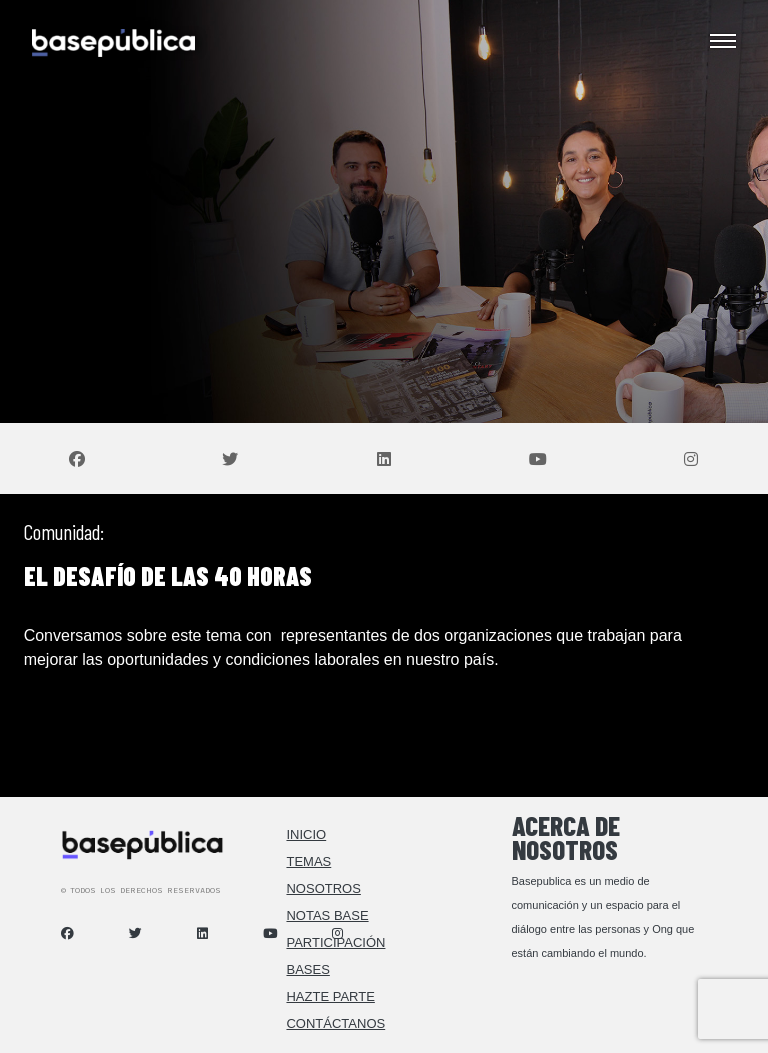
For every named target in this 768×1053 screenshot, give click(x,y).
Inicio (306, 834)
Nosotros (323, 888)
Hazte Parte (330, 996)
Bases (307, 969)
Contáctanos (335, 1023)
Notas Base (327, 915)
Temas (308, 861)
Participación (335, 942)
